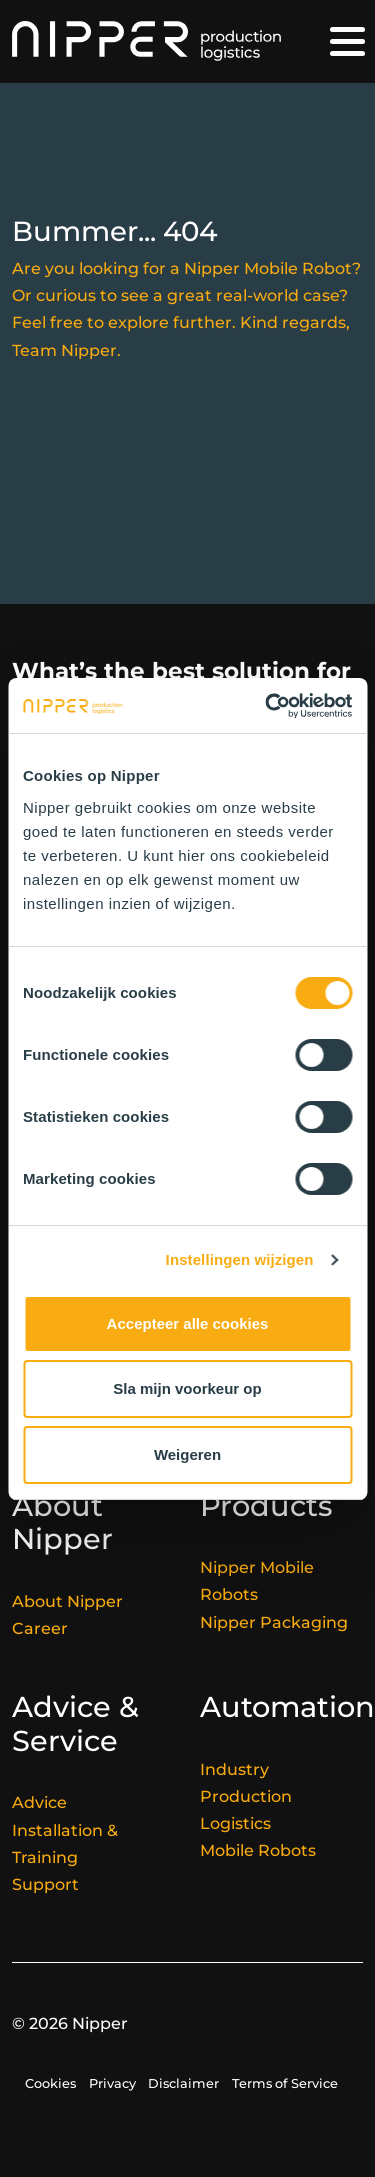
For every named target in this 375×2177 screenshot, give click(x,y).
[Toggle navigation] (347, 41)
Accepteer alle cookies (188, 1323)
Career (40, 1628)
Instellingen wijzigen (240, 1259)
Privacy (112, 2083)
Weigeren (187, 1454)
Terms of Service (285, 2083)
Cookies (50, 2083)
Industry (234, 1769)
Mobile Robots (258, 1850)
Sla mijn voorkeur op (187, 1388)
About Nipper (67, 1601)
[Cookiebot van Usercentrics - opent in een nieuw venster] (267, 706)
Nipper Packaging (274, 1622)
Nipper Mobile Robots (257, 1581)
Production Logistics (246, 1810)
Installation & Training (65, 1844)
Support (45, 1884)
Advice (39, 1802)
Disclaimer (183, 2083)
